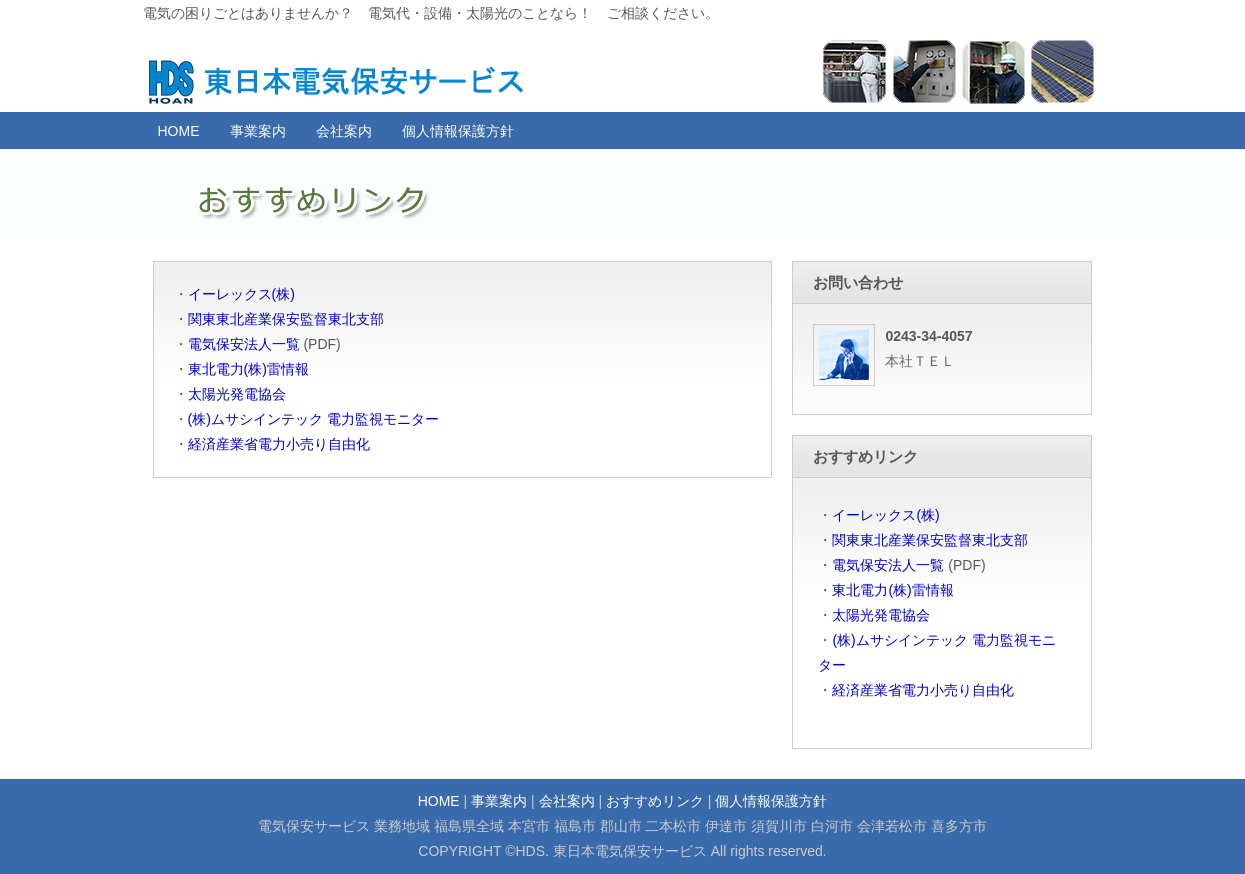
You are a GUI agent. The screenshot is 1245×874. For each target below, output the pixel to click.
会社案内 (344, 131)
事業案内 (258, 131)
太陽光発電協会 (237, 394)
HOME (179, 131)
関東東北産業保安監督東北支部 (286, 319)
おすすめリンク (655, 801)
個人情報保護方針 (458, 131)
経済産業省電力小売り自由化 (279, 444)
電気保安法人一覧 (244, 344)
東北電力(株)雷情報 (248, 369)
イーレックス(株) (241, 294)
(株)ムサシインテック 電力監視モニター (313, 419)
